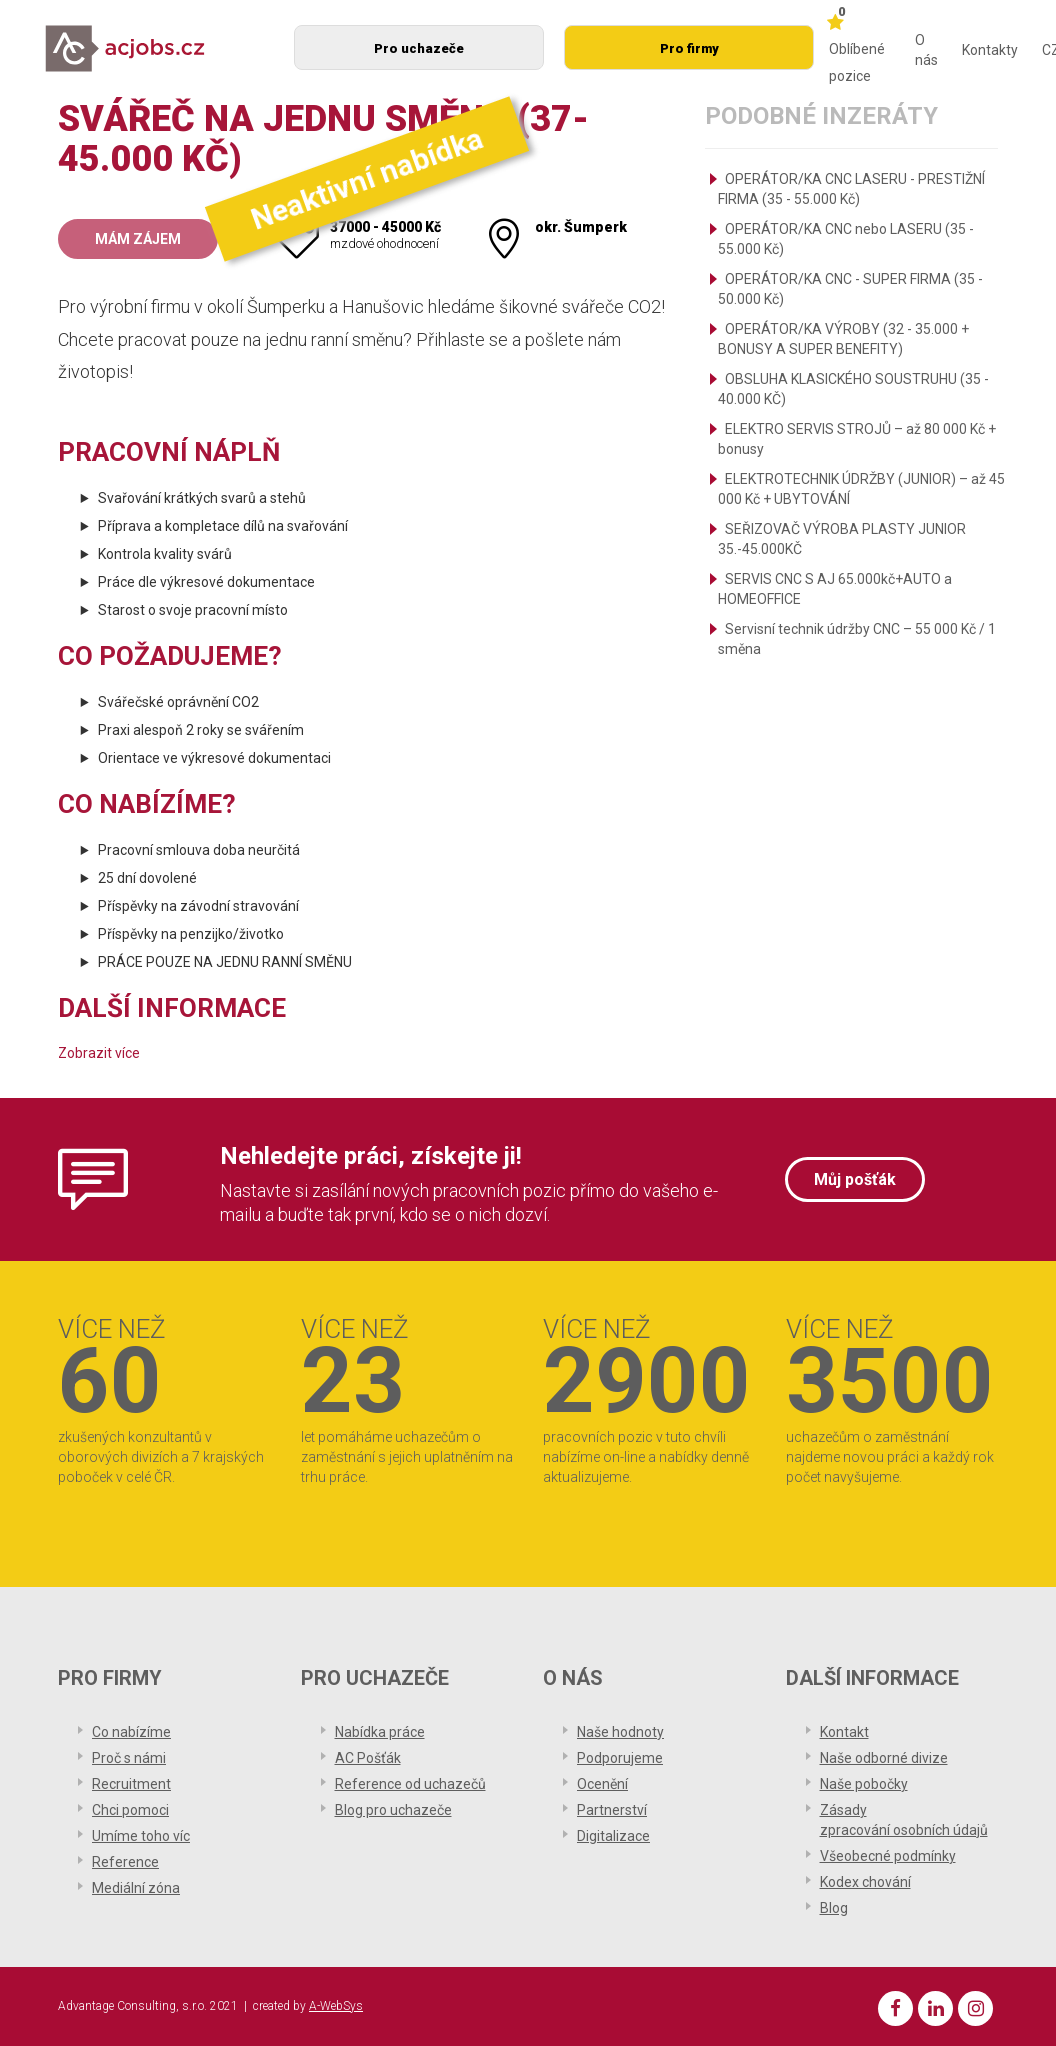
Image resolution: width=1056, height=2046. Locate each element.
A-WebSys (336, 2006)
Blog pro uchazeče (393, 1810)
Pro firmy (689, 48)
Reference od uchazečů (410, 1784)
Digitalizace (613, 1836)
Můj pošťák (855, 1179)
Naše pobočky (864, 1784)
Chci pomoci (130, 1810)
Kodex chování (865, 1882)
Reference (125, 1862)
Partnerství (612, 1810)
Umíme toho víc (141, 1836)
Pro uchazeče (419, 48)
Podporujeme (620, 1758)
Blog (834, 1908)
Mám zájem (138, 239)
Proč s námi (129, 1758)
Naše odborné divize (884, 1758)
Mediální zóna (136, 1888)
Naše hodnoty (620, 1732)
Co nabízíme (131, 1732)
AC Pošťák (368, 1758)
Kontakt (844, 1732)
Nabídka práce (380, 1732)
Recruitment (131, 1784)
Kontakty (990, 50)
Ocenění (602, 1784)
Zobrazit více (99, 1053)
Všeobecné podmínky (888, 1856)
